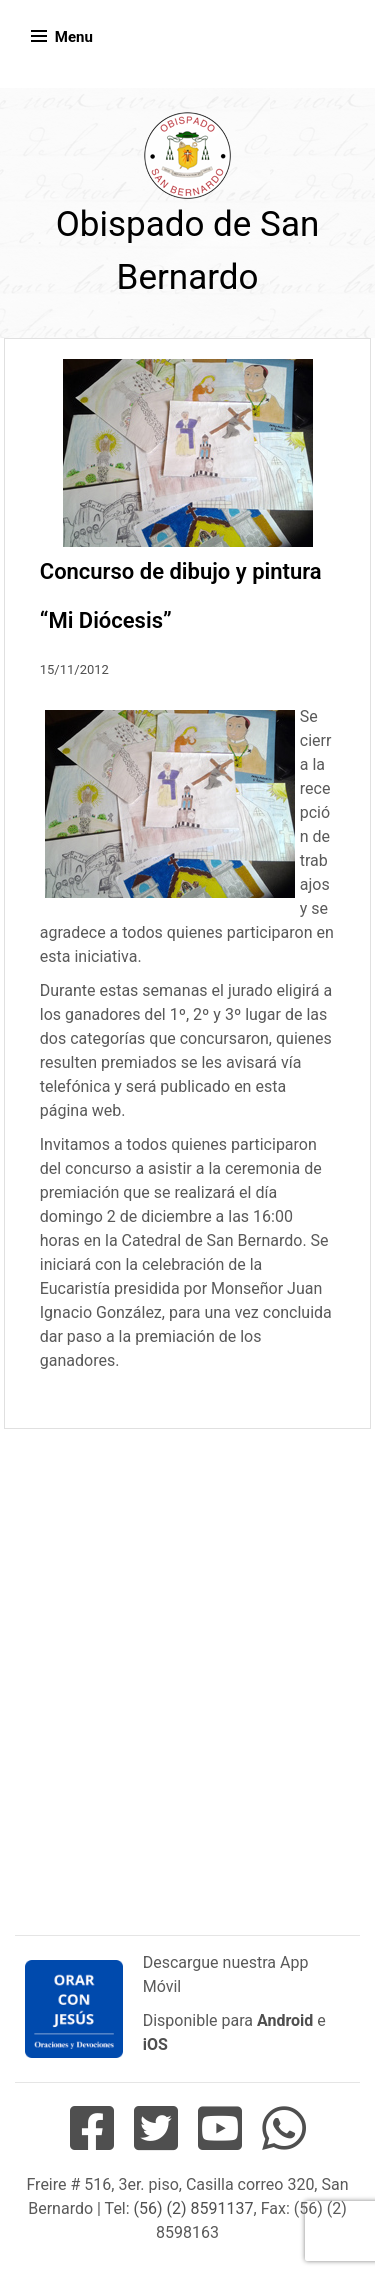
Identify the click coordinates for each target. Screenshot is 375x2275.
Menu (74, 37)
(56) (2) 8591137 (194, 2208)
